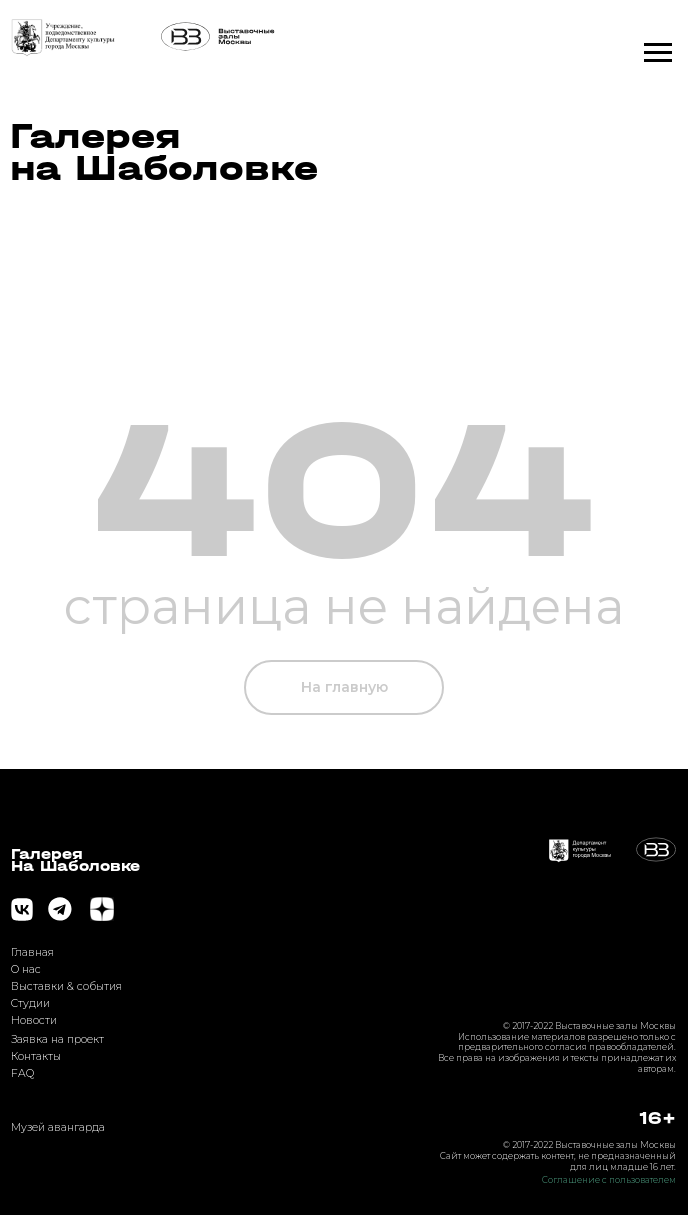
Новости (34, 1020)
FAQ (22, 1073)
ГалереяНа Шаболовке (75, 860)
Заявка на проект (57, 1039)
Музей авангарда (58, 1127)
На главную (344, 687)
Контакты (36, 1056)
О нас (26, 969)
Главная (32, 952)
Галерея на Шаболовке (164, 152)
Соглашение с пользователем (609, 1180)
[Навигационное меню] (658, 53)
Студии (30, 1003)
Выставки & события (66, 986)
